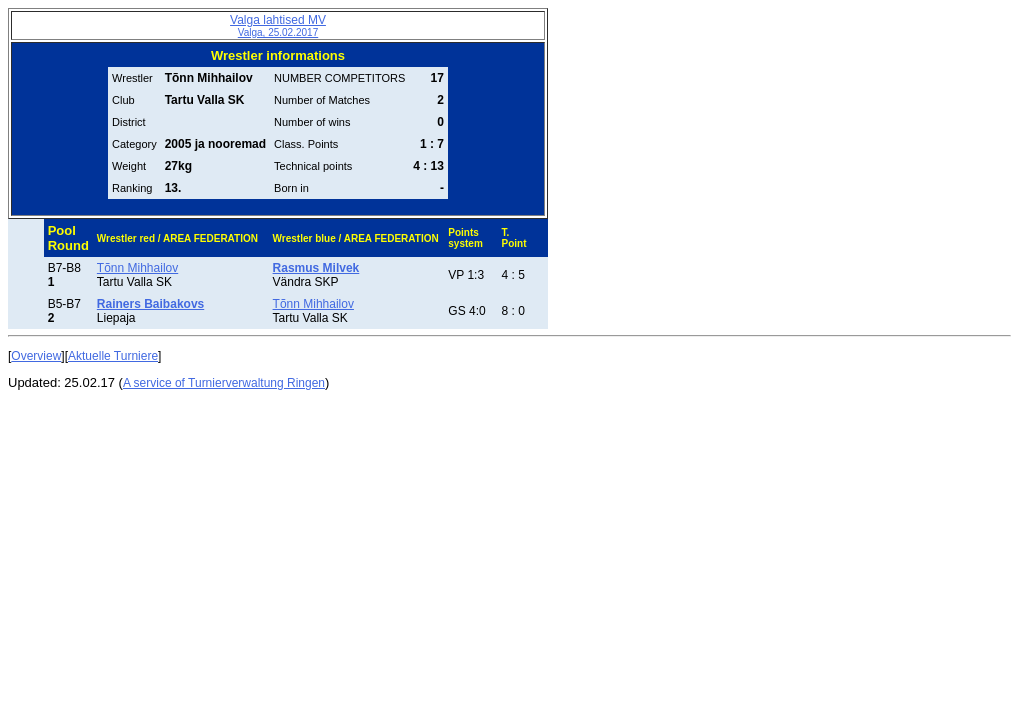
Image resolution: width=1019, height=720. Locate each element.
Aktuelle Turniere (113, 356)
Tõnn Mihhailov (137, 268)
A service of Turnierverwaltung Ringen (224, 383)
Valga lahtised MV (278, 25)
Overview (36, 356)
